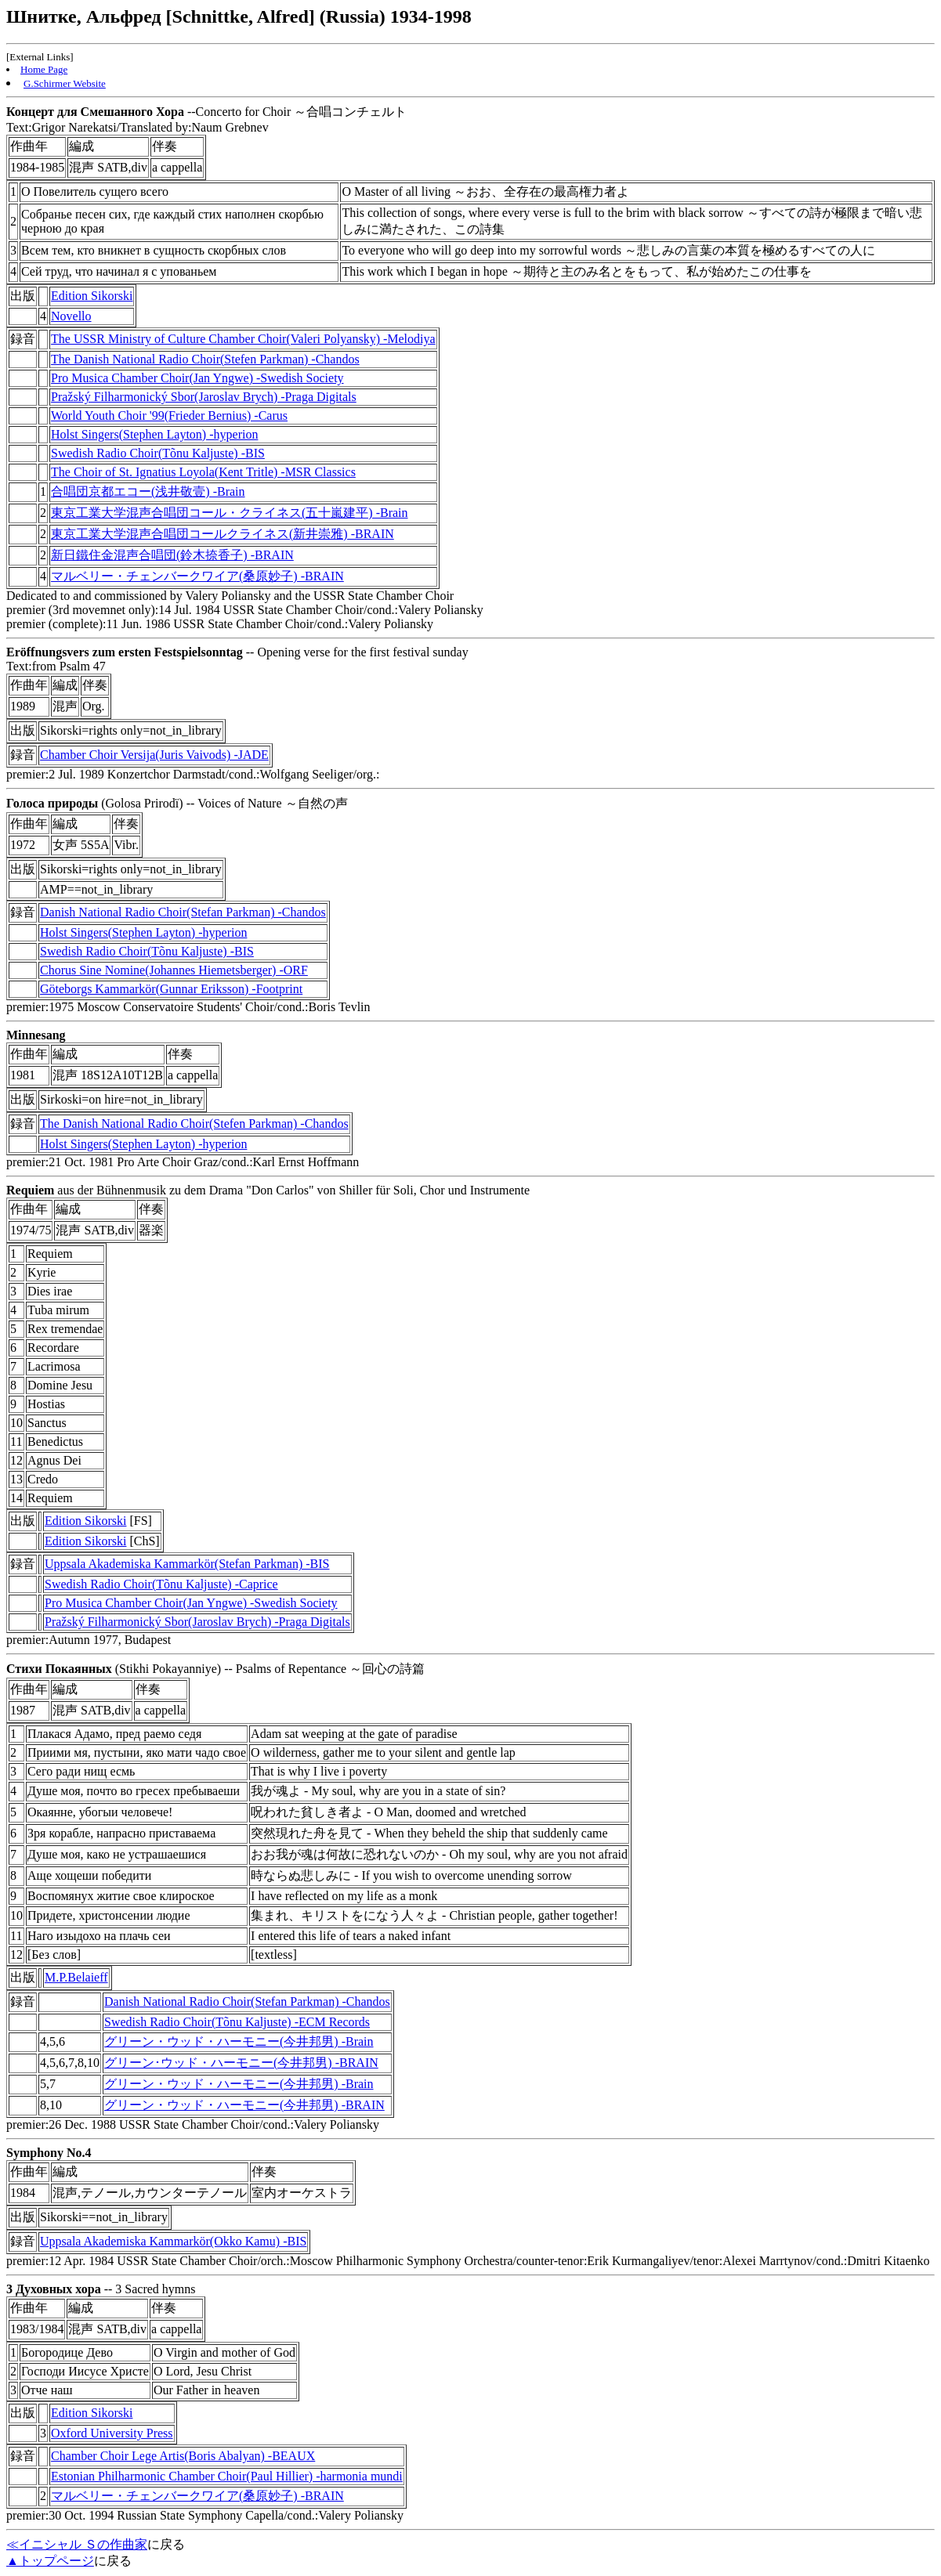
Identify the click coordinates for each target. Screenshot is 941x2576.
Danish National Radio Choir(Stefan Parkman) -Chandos (183, 912)
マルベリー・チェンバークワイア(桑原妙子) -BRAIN (197, 576)
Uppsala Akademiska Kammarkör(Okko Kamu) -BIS (173, 2241)
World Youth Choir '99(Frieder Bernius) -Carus (169, 415)
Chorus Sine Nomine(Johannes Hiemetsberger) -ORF (174, 970)
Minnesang (36, 1035)
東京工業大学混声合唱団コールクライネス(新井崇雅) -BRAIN (222, 533)
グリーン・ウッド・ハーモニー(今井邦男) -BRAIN (244, 2105)
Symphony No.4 (48, 2152)
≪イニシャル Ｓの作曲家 (76, 2544)
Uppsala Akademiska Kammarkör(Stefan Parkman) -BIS (187, 1563)
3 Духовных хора (53, 2289)
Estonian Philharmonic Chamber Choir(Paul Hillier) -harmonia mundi (227, 2476)
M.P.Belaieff (76, 1977)
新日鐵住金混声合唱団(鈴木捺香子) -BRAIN (172, 555)
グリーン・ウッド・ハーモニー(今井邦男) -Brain (239, 2041)
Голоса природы (52, 803)
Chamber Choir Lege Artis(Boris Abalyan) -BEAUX (183, 2455)
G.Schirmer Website (65, 83)
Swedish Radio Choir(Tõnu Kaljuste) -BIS (158, 453)
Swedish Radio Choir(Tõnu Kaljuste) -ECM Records (237, 2022)
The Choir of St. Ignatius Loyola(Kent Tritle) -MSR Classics (203, 472)
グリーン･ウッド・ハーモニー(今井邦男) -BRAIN (241, 2062)
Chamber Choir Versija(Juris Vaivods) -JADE (154, 754)
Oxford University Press (112, 2433)
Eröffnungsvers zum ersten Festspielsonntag (124, 652)
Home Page (43, 69)
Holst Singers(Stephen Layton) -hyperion (154, 434)
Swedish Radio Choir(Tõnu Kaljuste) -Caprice (161, 1584)
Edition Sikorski (91, 295)
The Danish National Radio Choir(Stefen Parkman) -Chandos (205, 359)
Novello (71, 316)
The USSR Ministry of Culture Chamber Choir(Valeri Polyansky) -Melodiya (243, 338)
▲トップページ (50, 2560)
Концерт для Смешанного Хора (95, 111)
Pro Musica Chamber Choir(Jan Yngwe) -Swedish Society (197, 378)
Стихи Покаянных (59, 1668)
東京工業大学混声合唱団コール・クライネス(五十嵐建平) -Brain (229, 512)
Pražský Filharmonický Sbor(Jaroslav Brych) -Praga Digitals (203, 396)
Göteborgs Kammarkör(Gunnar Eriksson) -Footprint (171, 988)
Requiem (30, 1190)
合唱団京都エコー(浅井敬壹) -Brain (148, 491)
